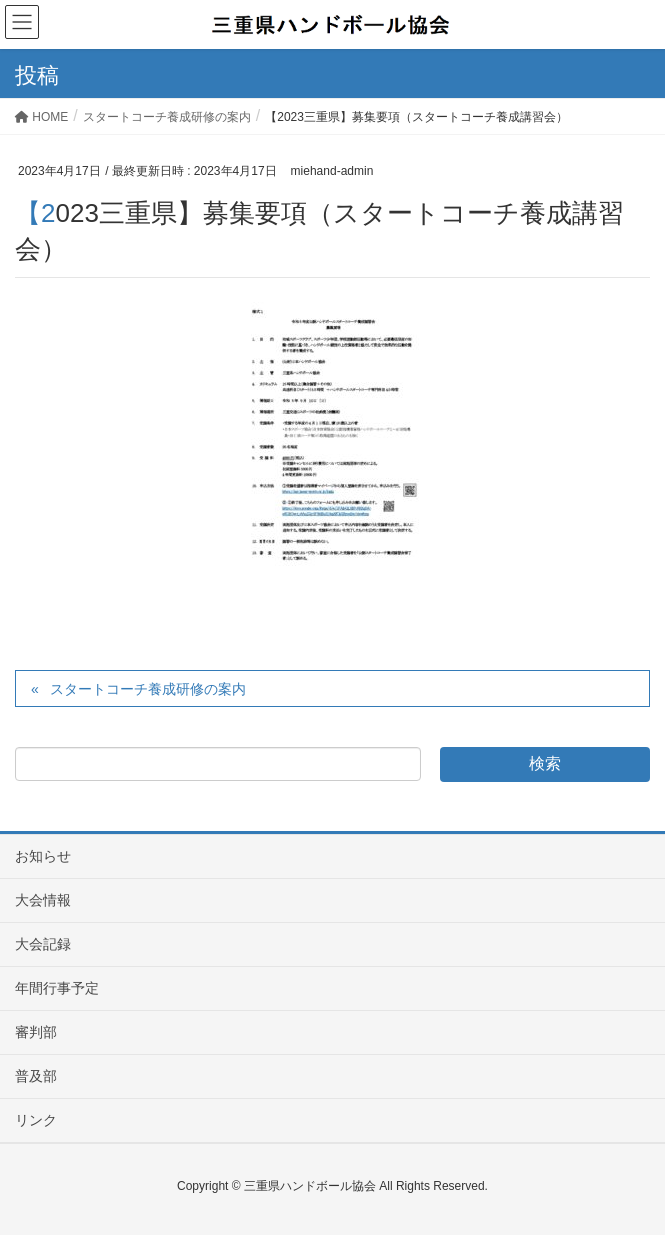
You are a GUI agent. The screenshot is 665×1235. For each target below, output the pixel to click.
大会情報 (43, 900)
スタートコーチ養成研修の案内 (148, 689)
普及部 (36, 1076)
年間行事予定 (57, 988)
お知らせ (43, 856)
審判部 (36, 1032)
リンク (36, 1120)
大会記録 (43, 944)
